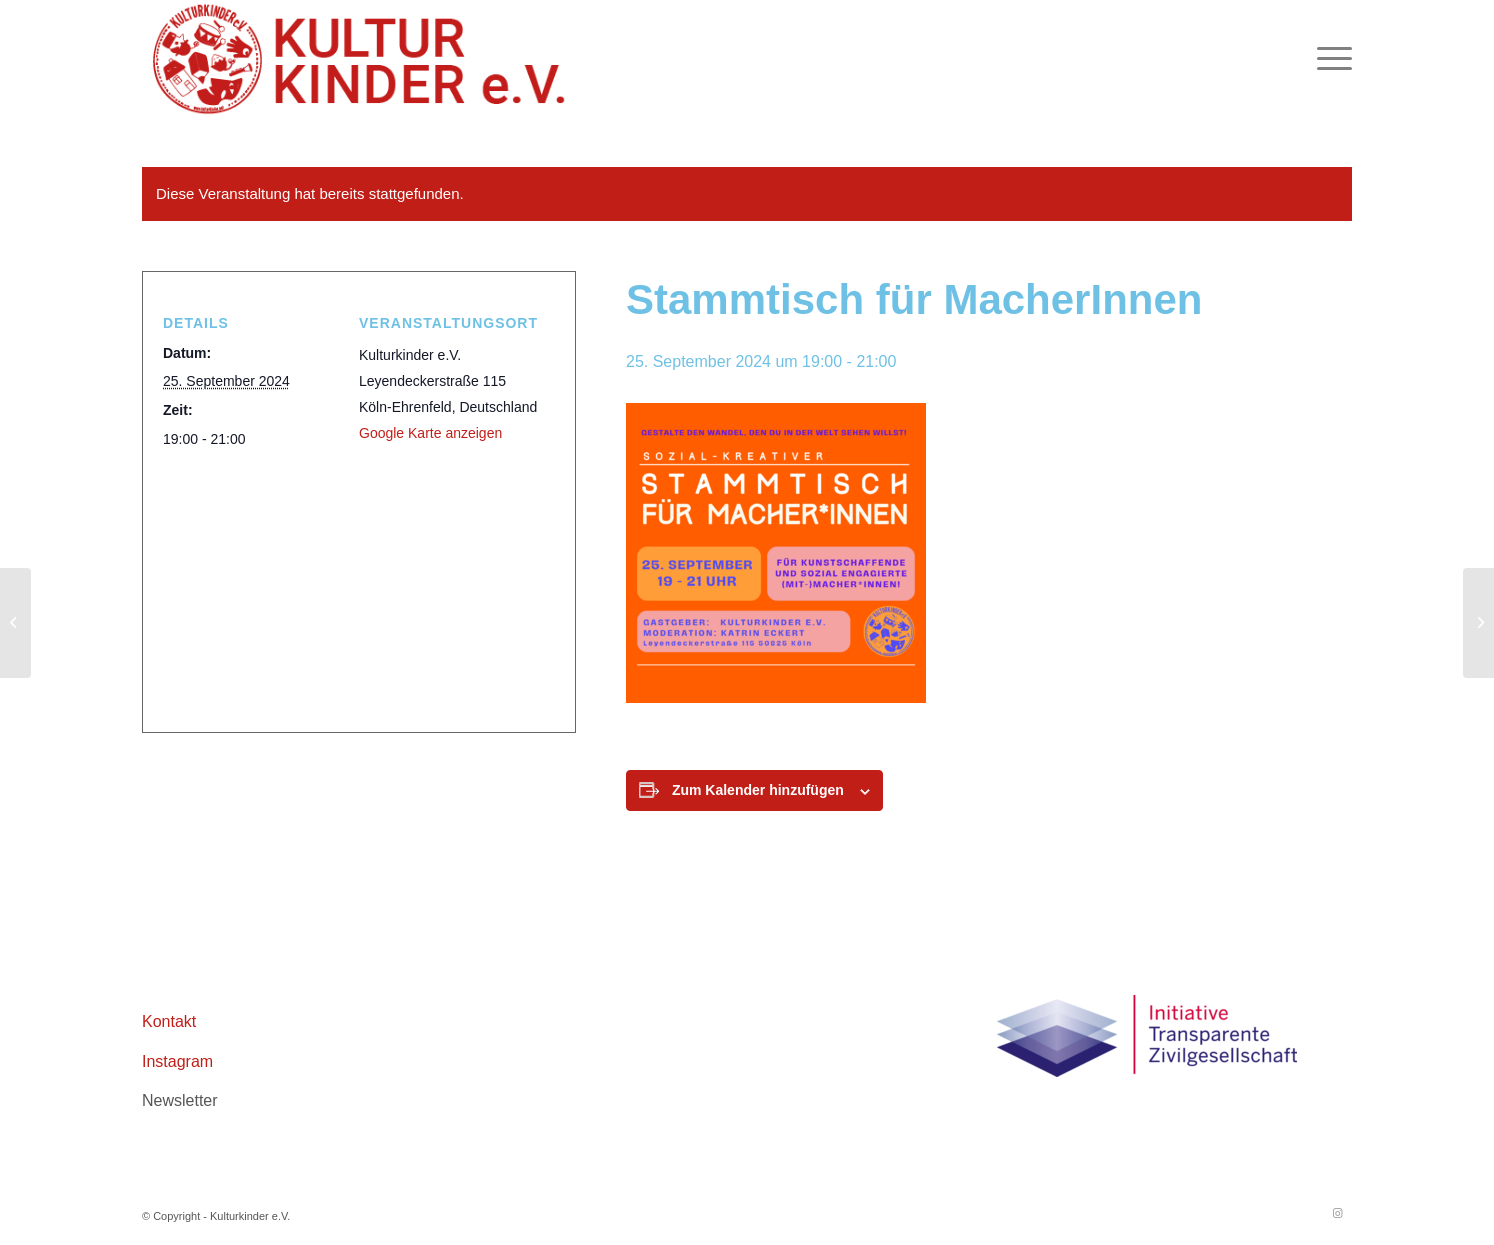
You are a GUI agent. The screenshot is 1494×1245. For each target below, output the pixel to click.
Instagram (177, 1061)
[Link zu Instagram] (1337, 1213)
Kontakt (169, 1021)
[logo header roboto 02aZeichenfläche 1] (361, 59)
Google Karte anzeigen (430, 433)
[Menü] (1328, 59)
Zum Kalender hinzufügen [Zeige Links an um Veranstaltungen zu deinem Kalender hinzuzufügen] (758, 790)
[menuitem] (1328, 59)
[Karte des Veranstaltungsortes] (351, 581)
